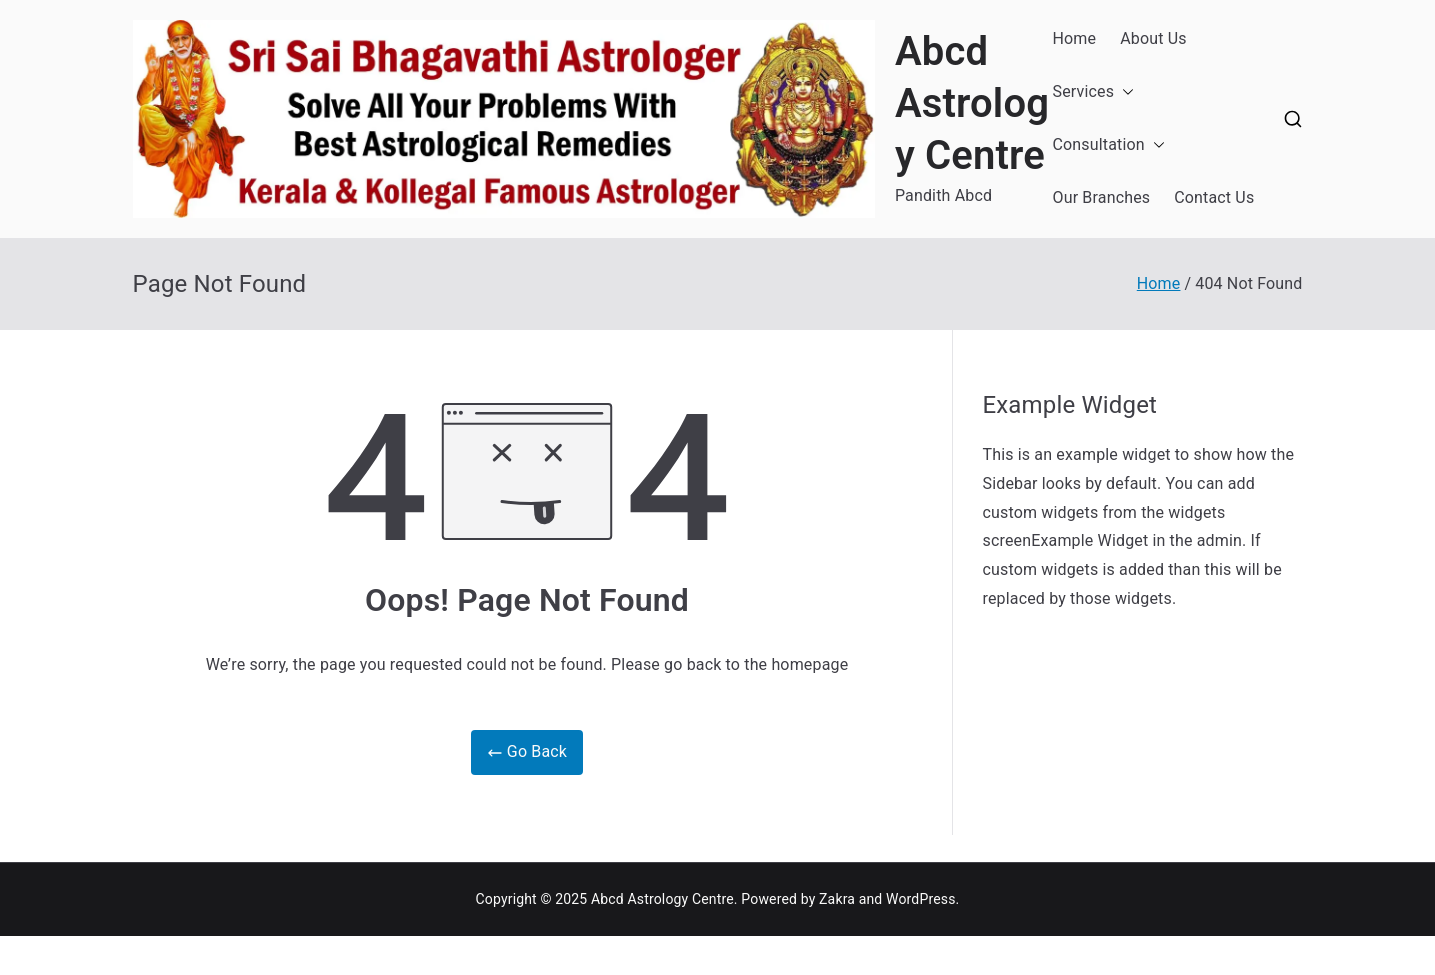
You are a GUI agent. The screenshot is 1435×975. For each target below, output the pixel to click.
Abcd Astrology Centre (972, 103)
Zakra (837, 899)
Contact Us (1214, 197)
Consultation (1109, 145)
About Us (1153, 38)
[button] (1124, 92)
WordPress (920, 899)
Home (1075, 38)
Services (1094, 92)
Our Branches (1102, 197)
